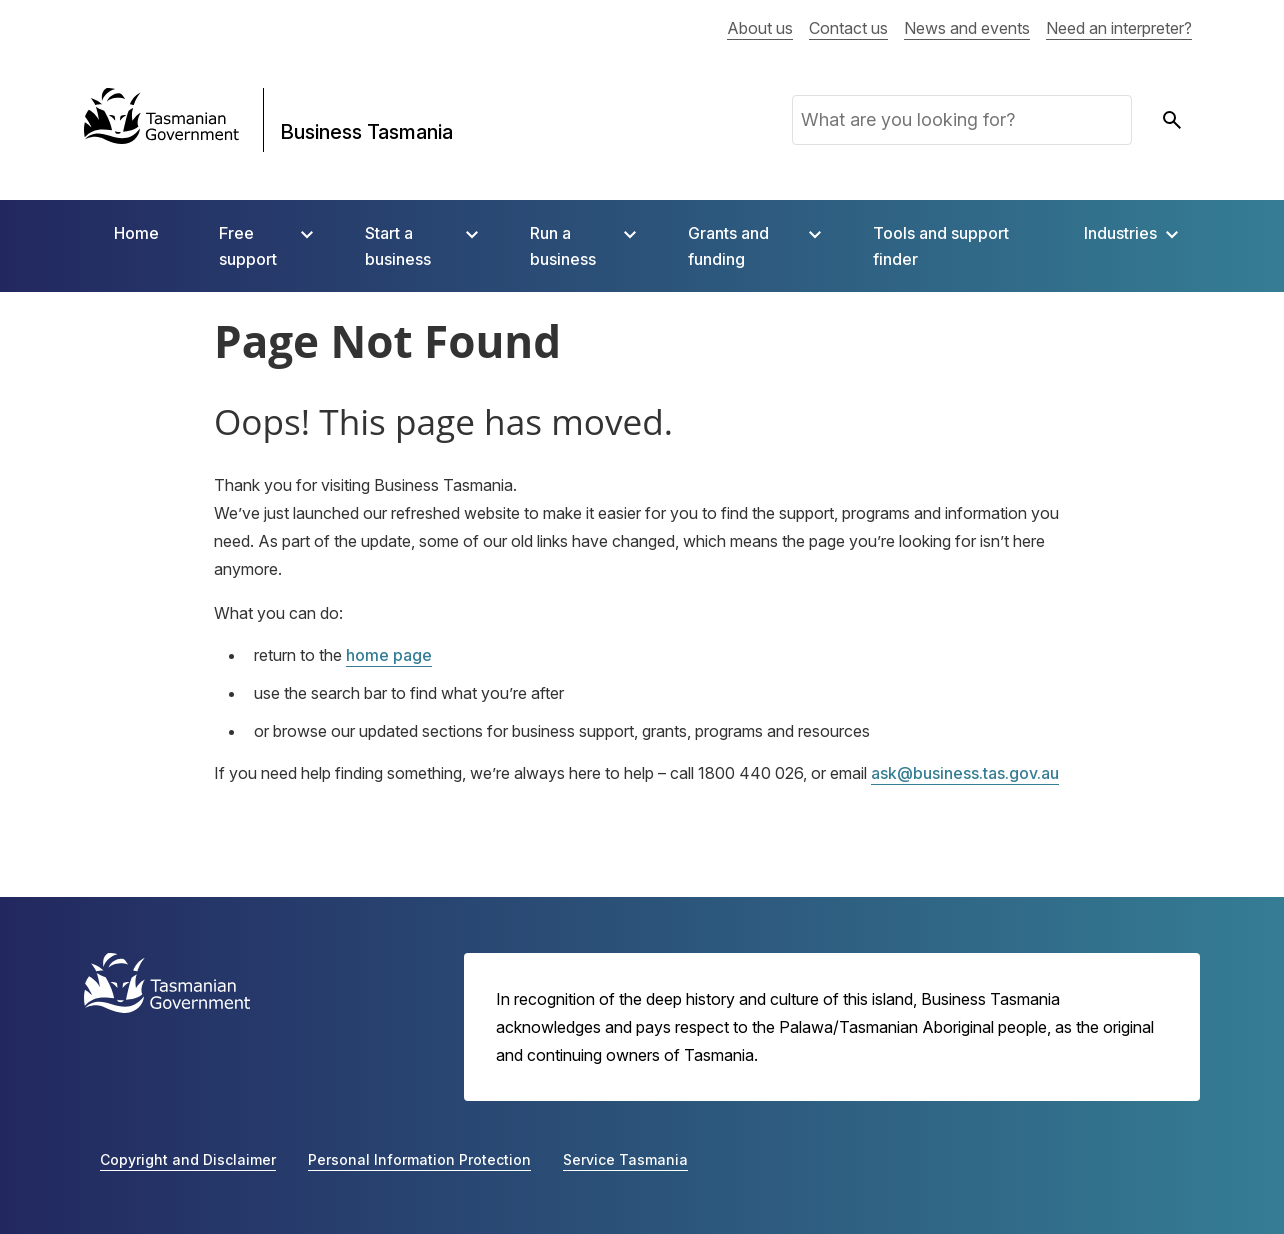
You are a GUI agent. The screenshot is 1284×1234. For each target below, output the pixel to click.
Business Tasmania (366, 132)
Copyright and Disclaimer (188, 1159)
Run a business (563, 246)
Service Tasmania (625, 1159)
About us (760, 28)
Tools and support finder (941, 246)
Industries (1120, 233)
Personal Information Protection (419, 1159)
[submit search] (1172, 120)
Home (136, 233)
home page (389, 655)
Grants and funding (728, 246)
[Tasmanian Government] (161, 120)
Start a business (398, 246)
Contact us (848, 28)
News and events (967, 28)
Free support (248, 246)
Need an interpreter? (1119, 28)
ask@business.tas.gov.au (965, 773)
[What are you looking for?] (962, 120)
